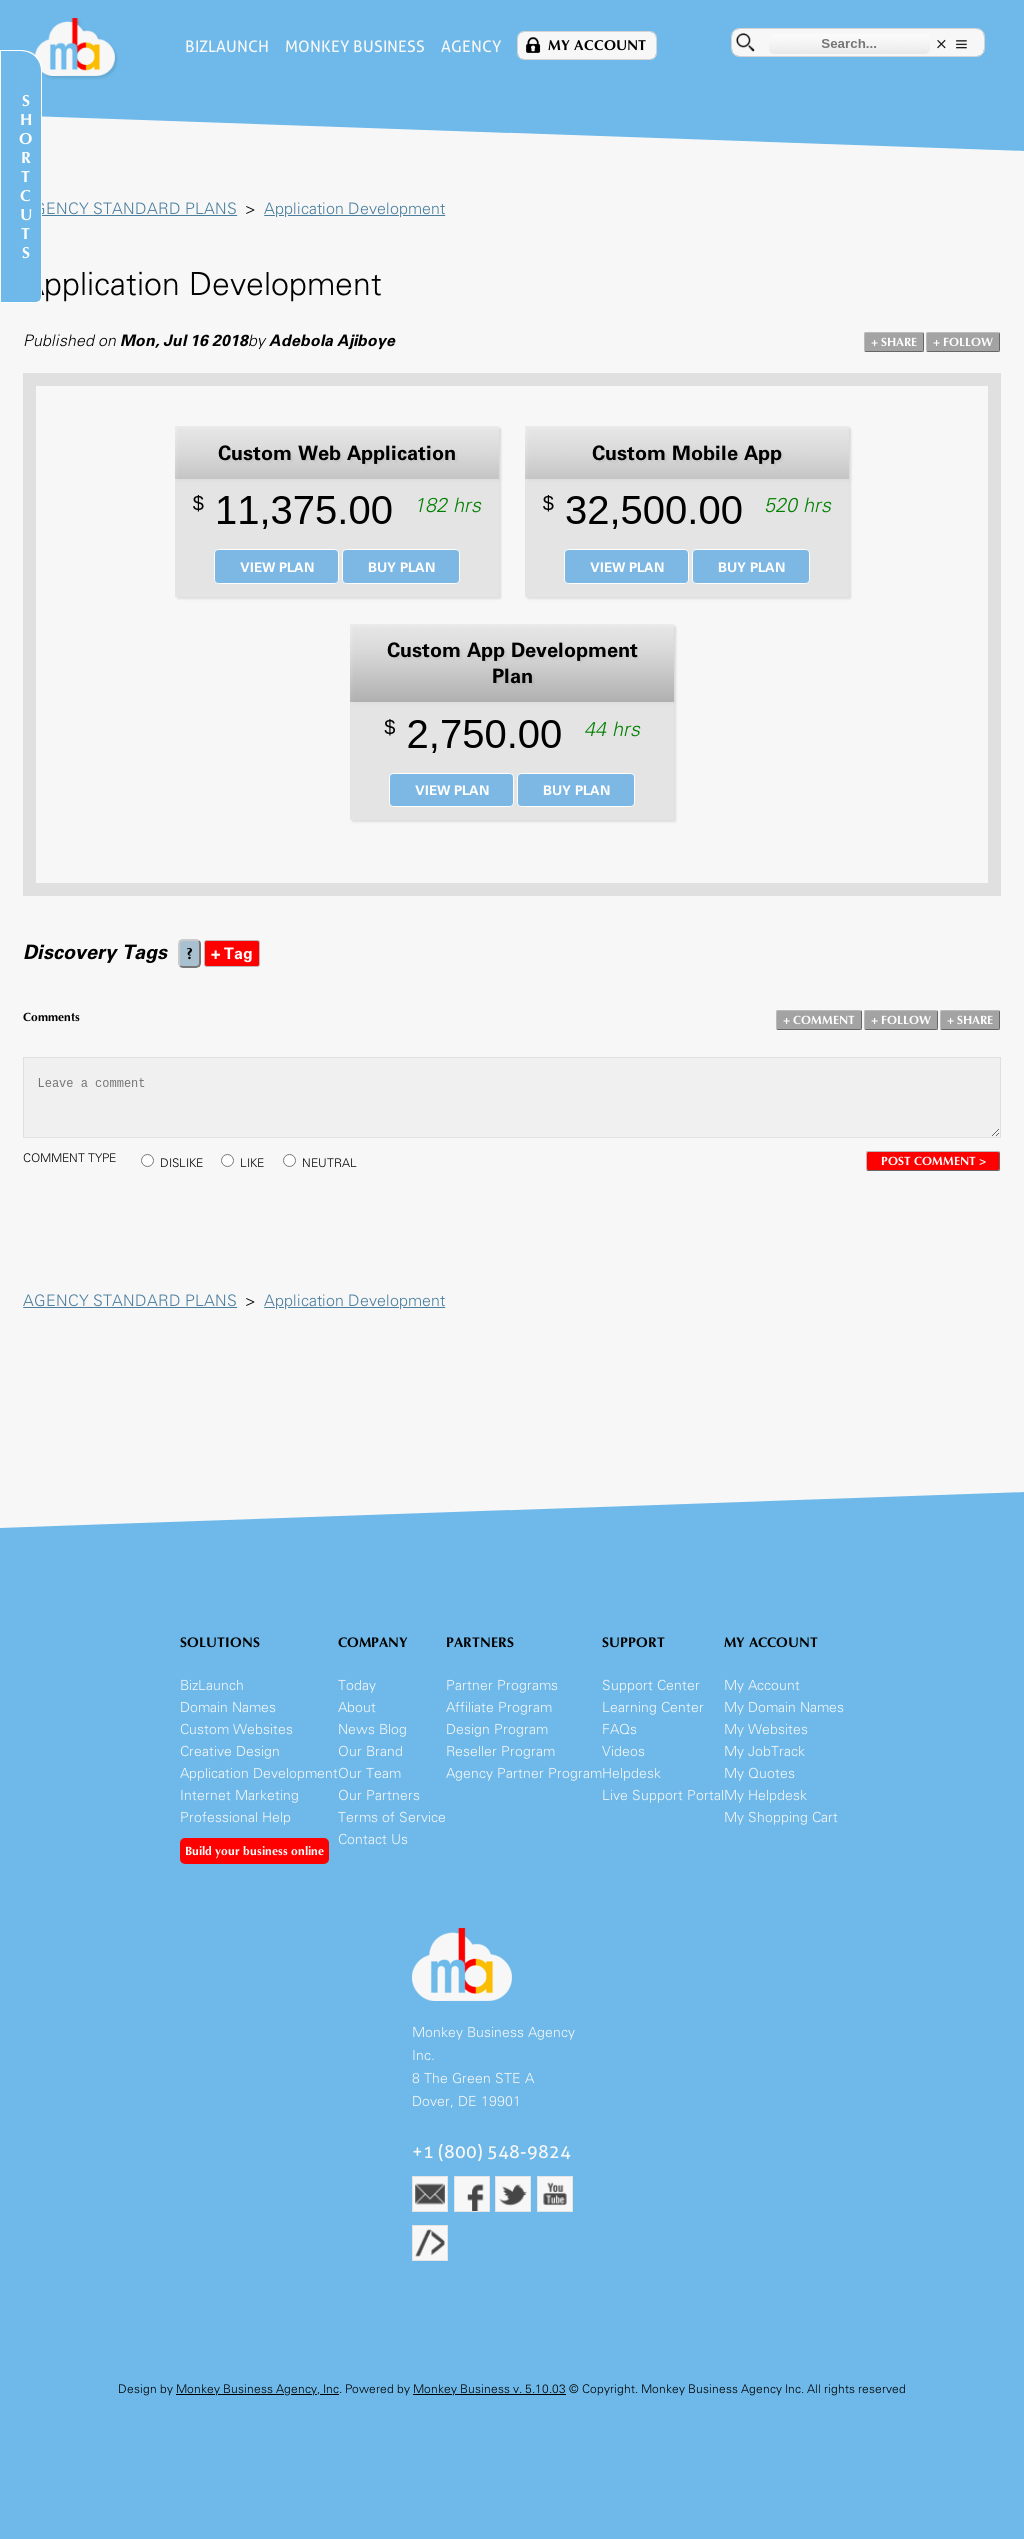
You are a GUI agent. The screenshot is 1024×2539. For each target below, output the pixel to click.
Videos (623, 1766)
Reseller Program (500, 1766)
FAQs (619, 1744)
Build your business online (254, 1866)
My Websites (766, 1744)
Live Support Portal (663, 1810)
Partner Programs (502, 1700)
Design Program (497, 1744)
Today (357, 1700)
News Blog (372, 1744)
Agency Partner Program (524, 1788)
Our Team (369, 1788)
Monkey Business (351, 46)
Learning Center (653, 1722)
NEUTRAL (336, 1172)
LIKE (259, 1172)
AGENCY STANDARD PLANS (137, 210)
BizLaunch (223, 46)
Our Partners (379, 1810)
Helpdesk (631, 1788)
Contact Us (373, 1854)
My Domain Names (784, 1722)
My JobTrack (764, 1766)
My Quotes (759, 1788)
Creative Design (230, 1766)
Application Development (361, 210)
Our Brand (370, 1766)
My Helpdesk (765, 1810)
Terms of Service (392, 1832)
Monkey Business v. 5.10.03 (489, 2405)
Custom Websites (236, 1744)
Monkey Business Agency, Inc (257, 2405)
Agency (467, 46)
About (357, 1722)
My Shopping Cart (781, 1832)
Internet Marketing (239, 1810)
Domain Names (228, 1722)
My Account (593, 45)
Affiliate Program (499, 1722)
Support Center (651, 1700)
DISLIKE (188, 1172)
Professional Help (235, 1832)
